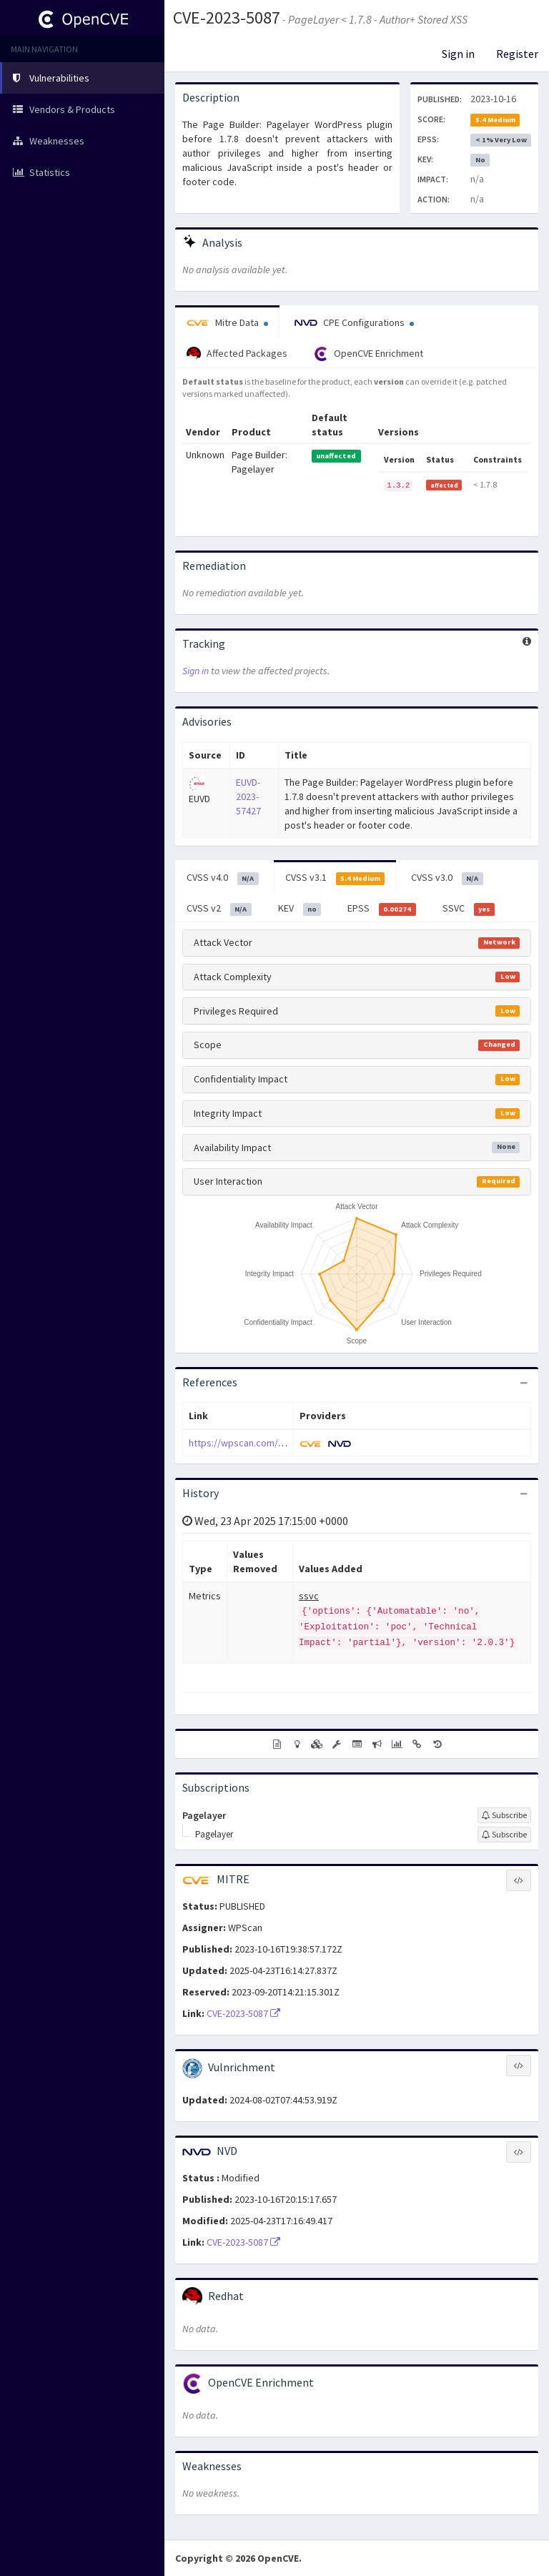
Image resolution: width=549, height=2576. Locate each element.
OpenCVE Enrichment (368, 354)
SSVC (468, 909)
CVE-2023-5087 (226, 17)
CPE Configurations (354, 322)
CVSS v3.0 (447, 878)
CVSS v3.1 (335, 878)
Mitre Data (227, 322)
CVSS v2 (219, 909)
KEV (300, 909)
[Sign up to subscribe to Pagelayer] (504, 1815)
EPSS (381, 909)
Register (517, 53)
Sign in (458, 53)
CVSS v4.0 (223, 878)
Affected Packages (237, 354)
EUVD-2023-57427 (248, 796)
